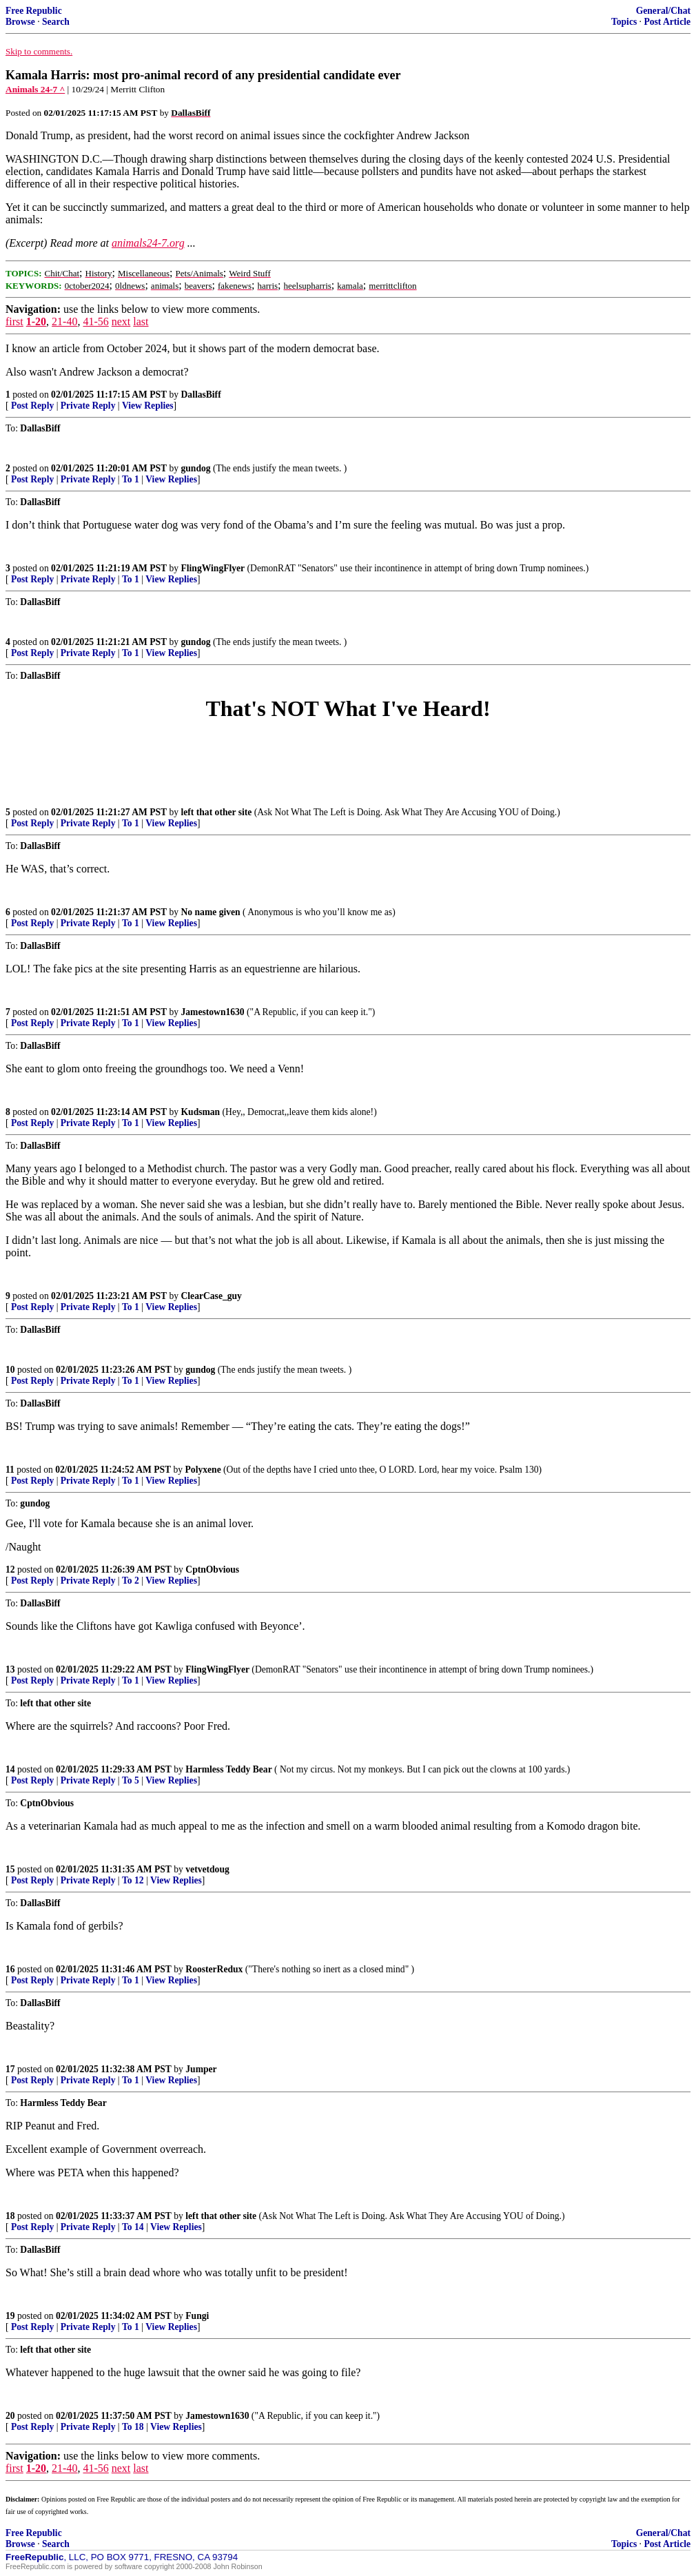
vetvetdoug (207, 1869)
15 (10, 1869)
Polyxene (203, 1469)
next (121, 321)
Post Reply (32, 405)
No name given (212, 912)
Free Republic (34, 11)
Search (56, 22)
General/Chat (663, 11)
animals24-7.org (148, 243)
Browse (20, 22)
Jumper (200, 2069)
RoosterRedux (214, 1969)
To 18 (133, 2427)
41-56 (95, 321)
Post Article (667, 22)
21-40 (64, 321)
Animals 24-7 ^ (35, 89)
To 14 (133, 2227)
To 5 (130, 1780)
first (14, 321)
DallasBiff (201, 394)
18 (10, 2216)
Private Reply (88, 405)
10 (10, 1369)
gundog (196, 468)
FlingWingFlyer (213, 568)
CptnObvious (212, 1569)
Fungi (197, 2316)
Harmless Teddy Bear (228, 1769)
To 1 (130, 479)
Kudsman (201, 1112)
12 (10, 1569)
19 (10, 2316)
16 (10, 1969)
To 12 (133, 1880)
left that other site (216, 812)
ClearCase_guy (211, 1296)
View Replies (148, 405)
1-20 (36, 321)
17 (10, 2069)
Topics (624, 22)
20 (10, 2416)
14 (10, 1769)
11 (10, 1469)
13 (10, 1669)
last (140, 321)
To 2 (130, 1580)
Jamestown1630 (213, 1012)
